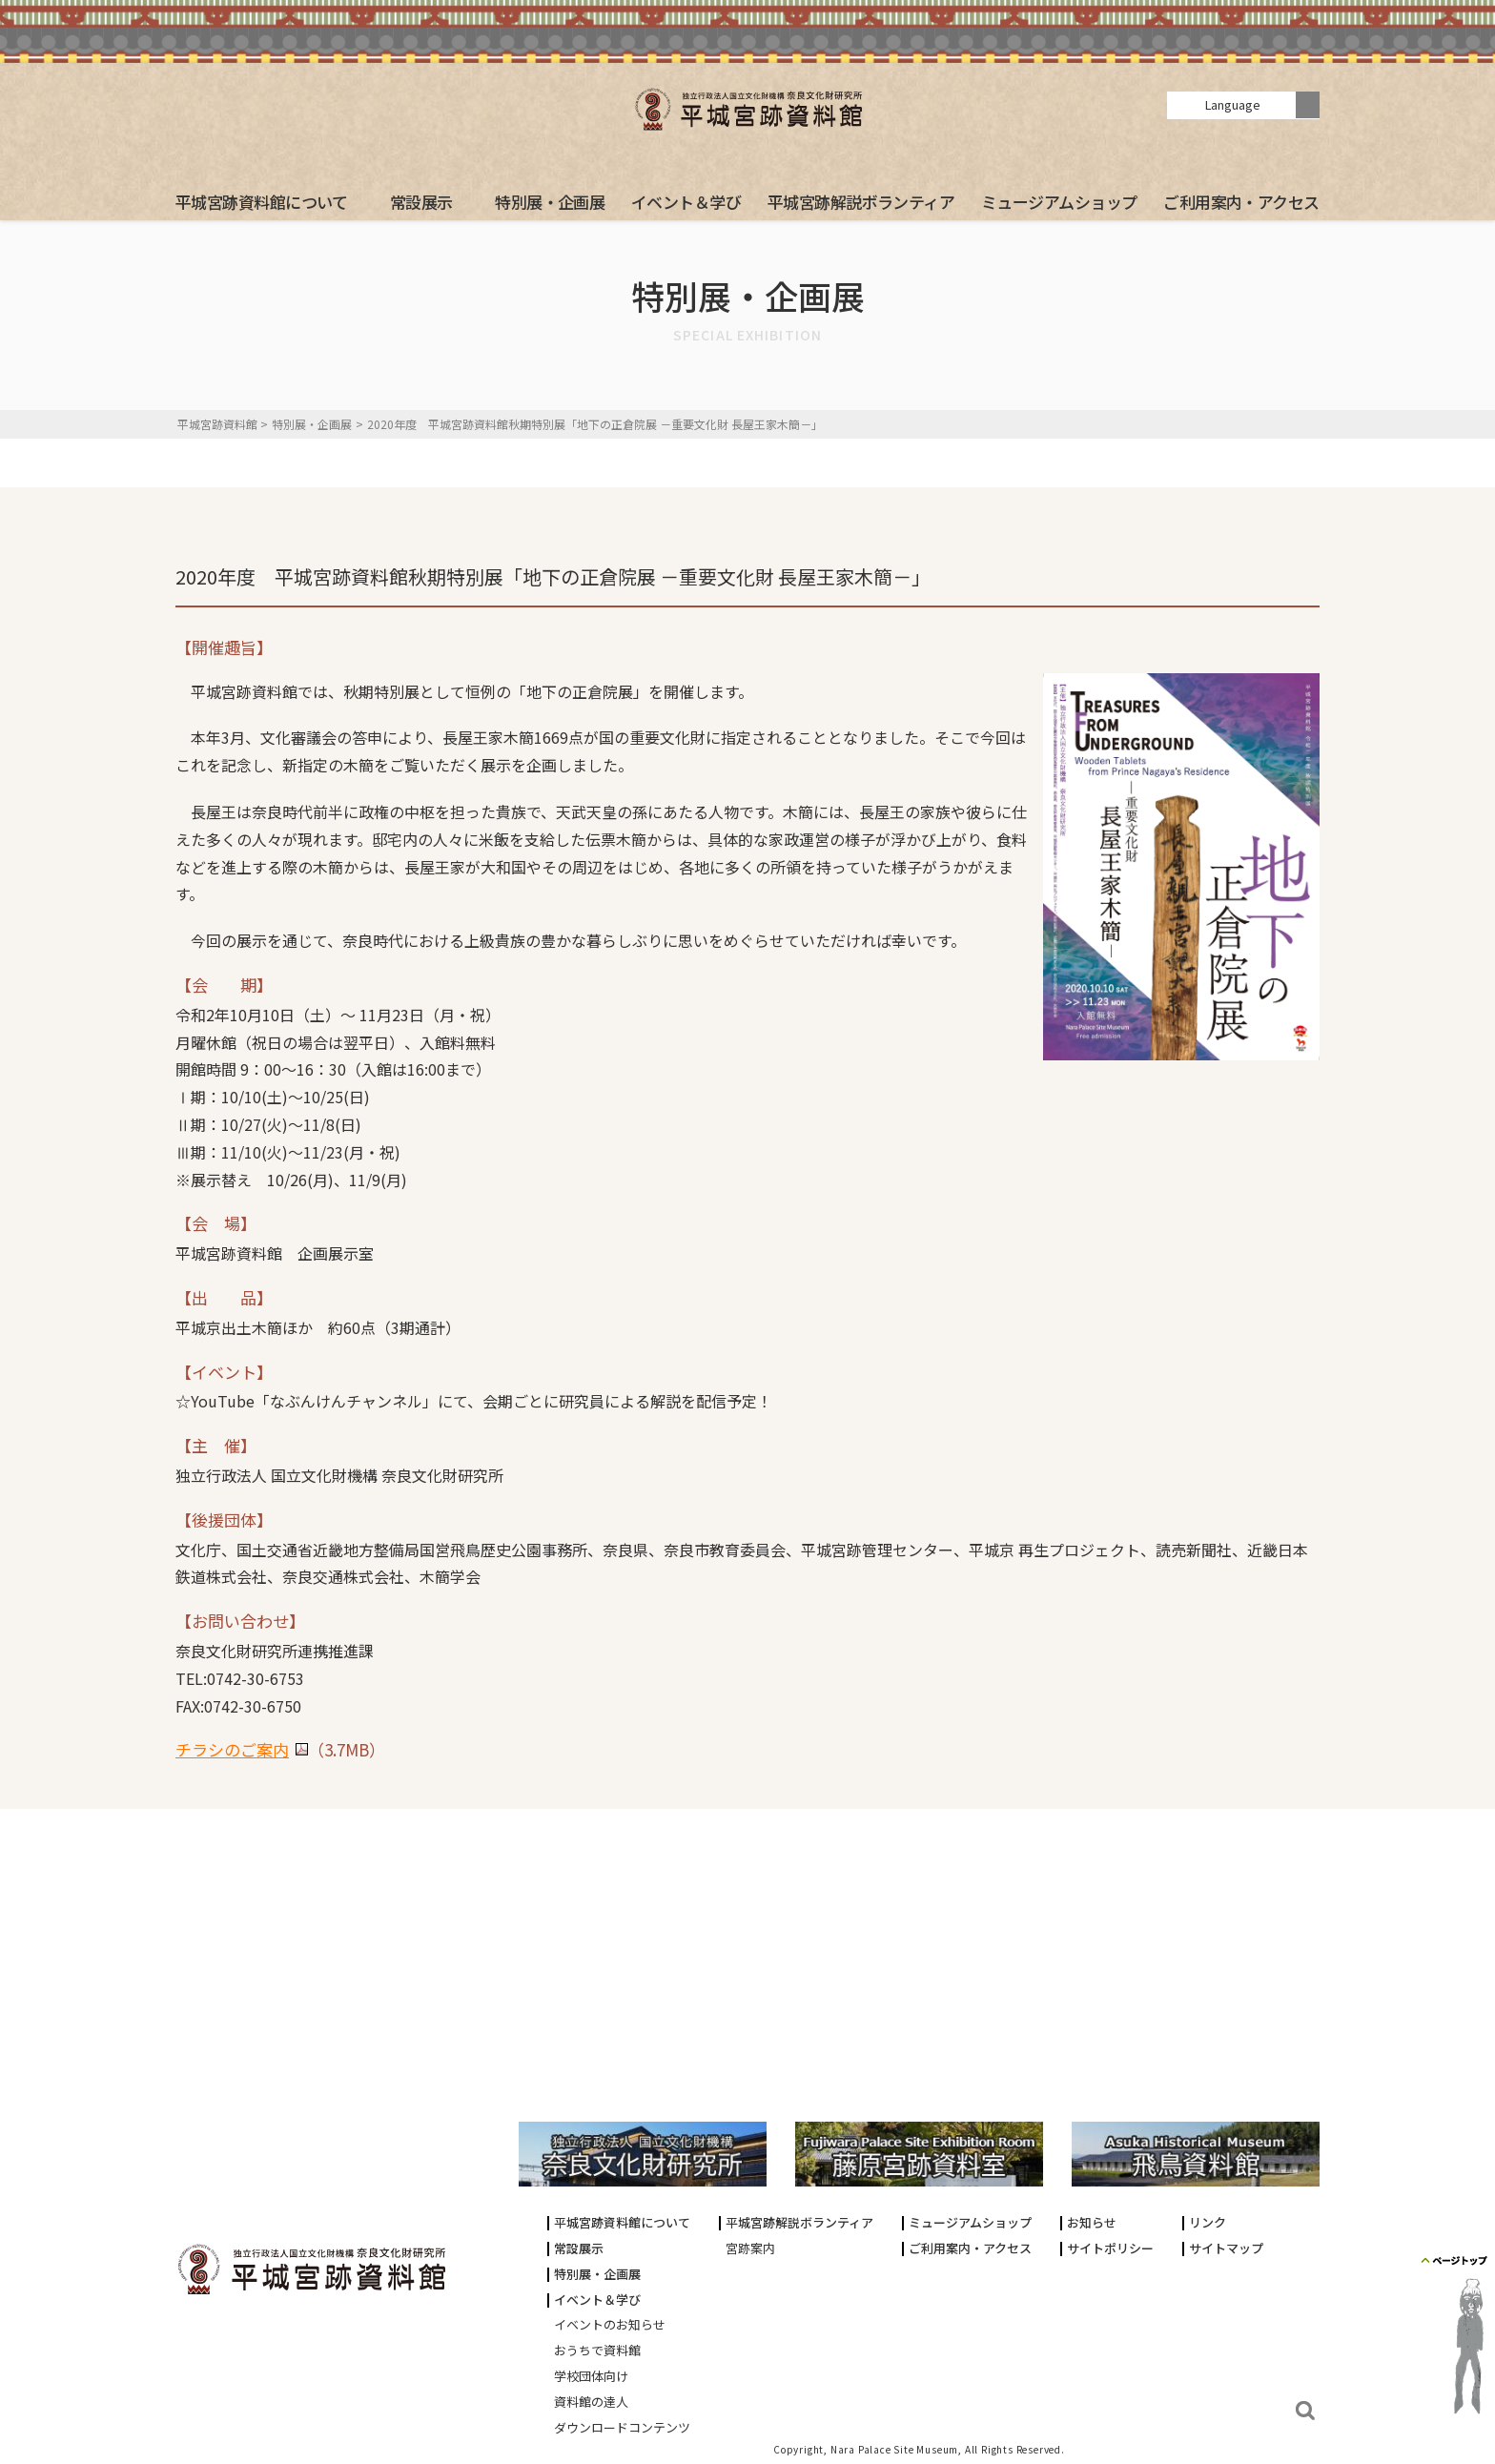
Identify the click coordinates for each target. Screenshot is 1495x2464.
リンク (1207, 2223)
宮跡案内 (750, 2249)
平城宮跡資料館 (217, 424)
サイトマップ (1226, 2249)
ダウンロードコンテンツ (622, 2428)
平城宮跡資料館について (261, 202)
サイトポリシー (1110, 2249)
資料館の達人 (591, 2402)
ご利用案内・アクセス (1241, 202)
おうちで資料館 (597, 2351)
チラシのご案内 (232, 1749)
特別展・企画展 (549, 202)
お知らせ (1091, 2223)
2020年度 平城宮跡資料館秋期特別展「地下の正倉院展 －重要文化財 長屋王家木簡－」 (595, 424)
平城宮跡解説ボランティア (861, 202)
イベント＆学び (686, 202)
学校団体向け (591, 2377)
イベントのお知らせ (610, 2325)
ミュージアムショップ (1059, 202)
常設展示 (421, 202)
